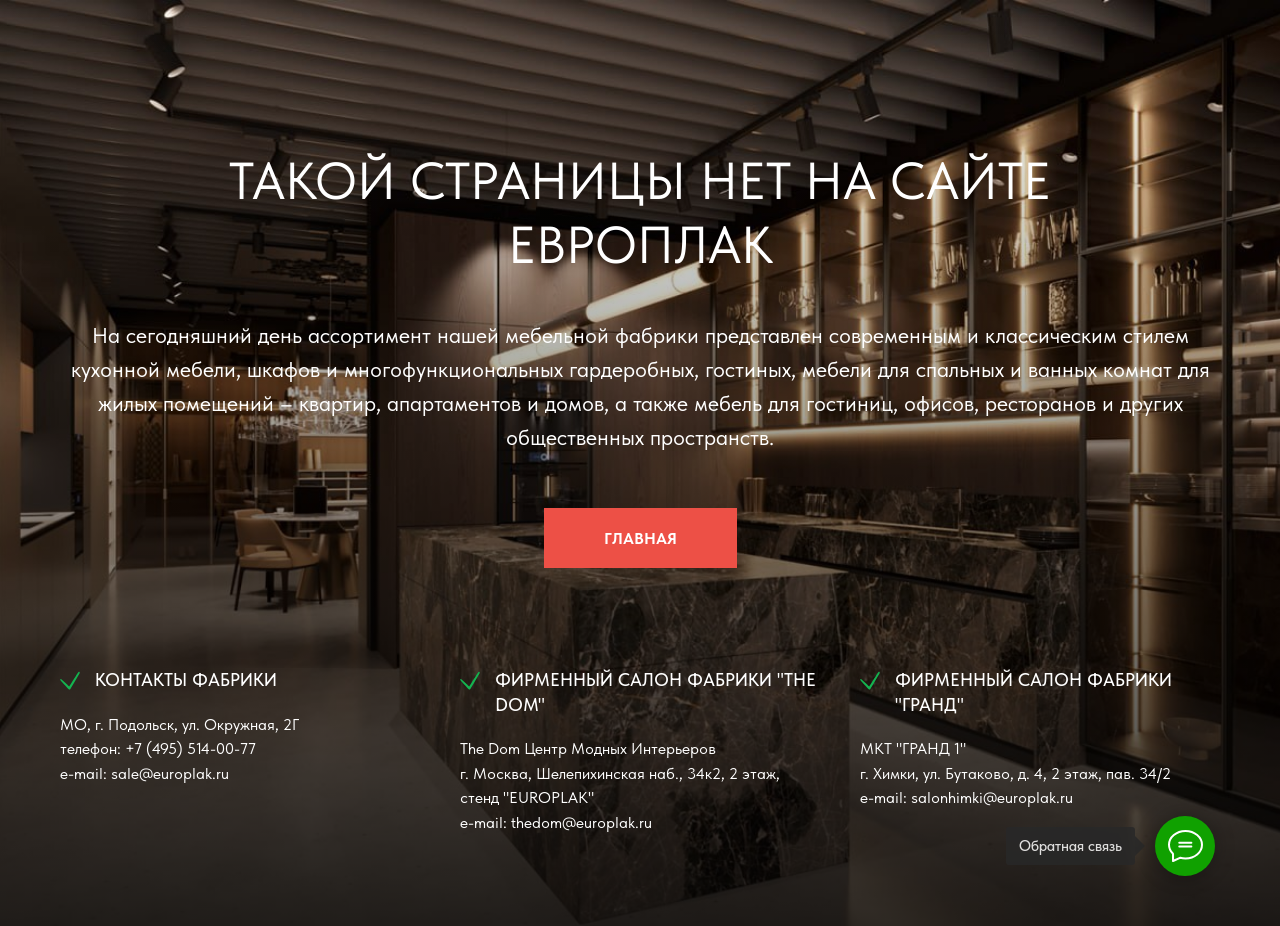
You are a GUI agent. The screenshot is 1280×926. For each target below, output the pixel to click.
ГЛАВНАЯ (640, 538)
